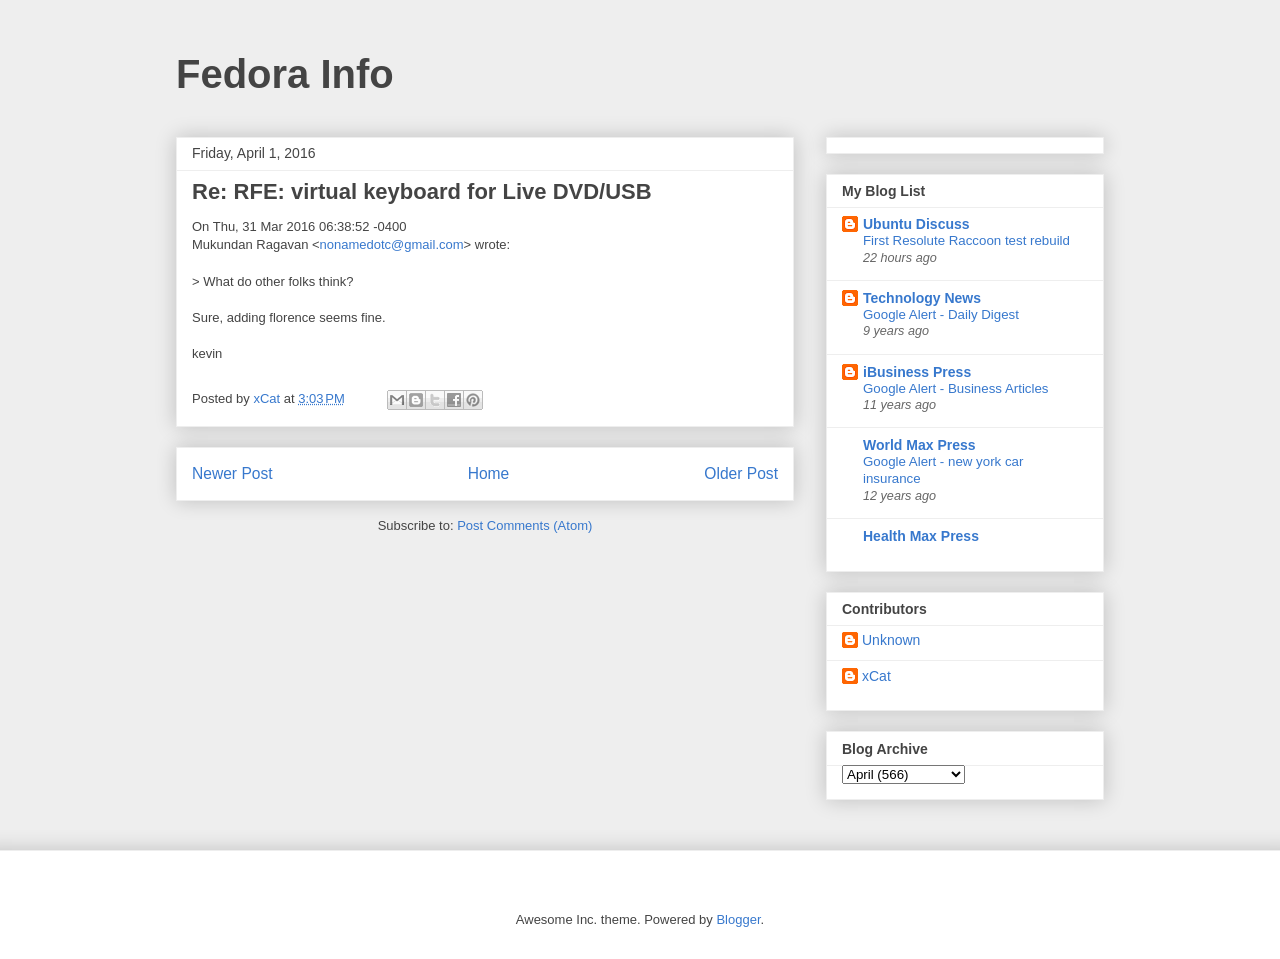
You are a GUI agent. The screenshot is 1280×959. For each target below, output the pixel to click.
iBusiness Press (917, 372)
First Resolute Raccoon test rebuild (966, 240)
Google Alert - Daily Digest (941, 314)
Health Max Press (921, 536)
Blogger (738, 919)
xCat (876, 676)
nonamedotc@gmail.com (392, 244)
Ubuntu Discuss (916, 224)
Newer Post (232, 473)
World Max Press (919, 445)
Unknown (891, 640)
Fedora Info (285, 74)
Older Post (741, 473)
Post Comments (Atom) (524, 525)
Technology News (922, 298)
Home (489, 473)
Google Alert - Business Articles (956, 388)
